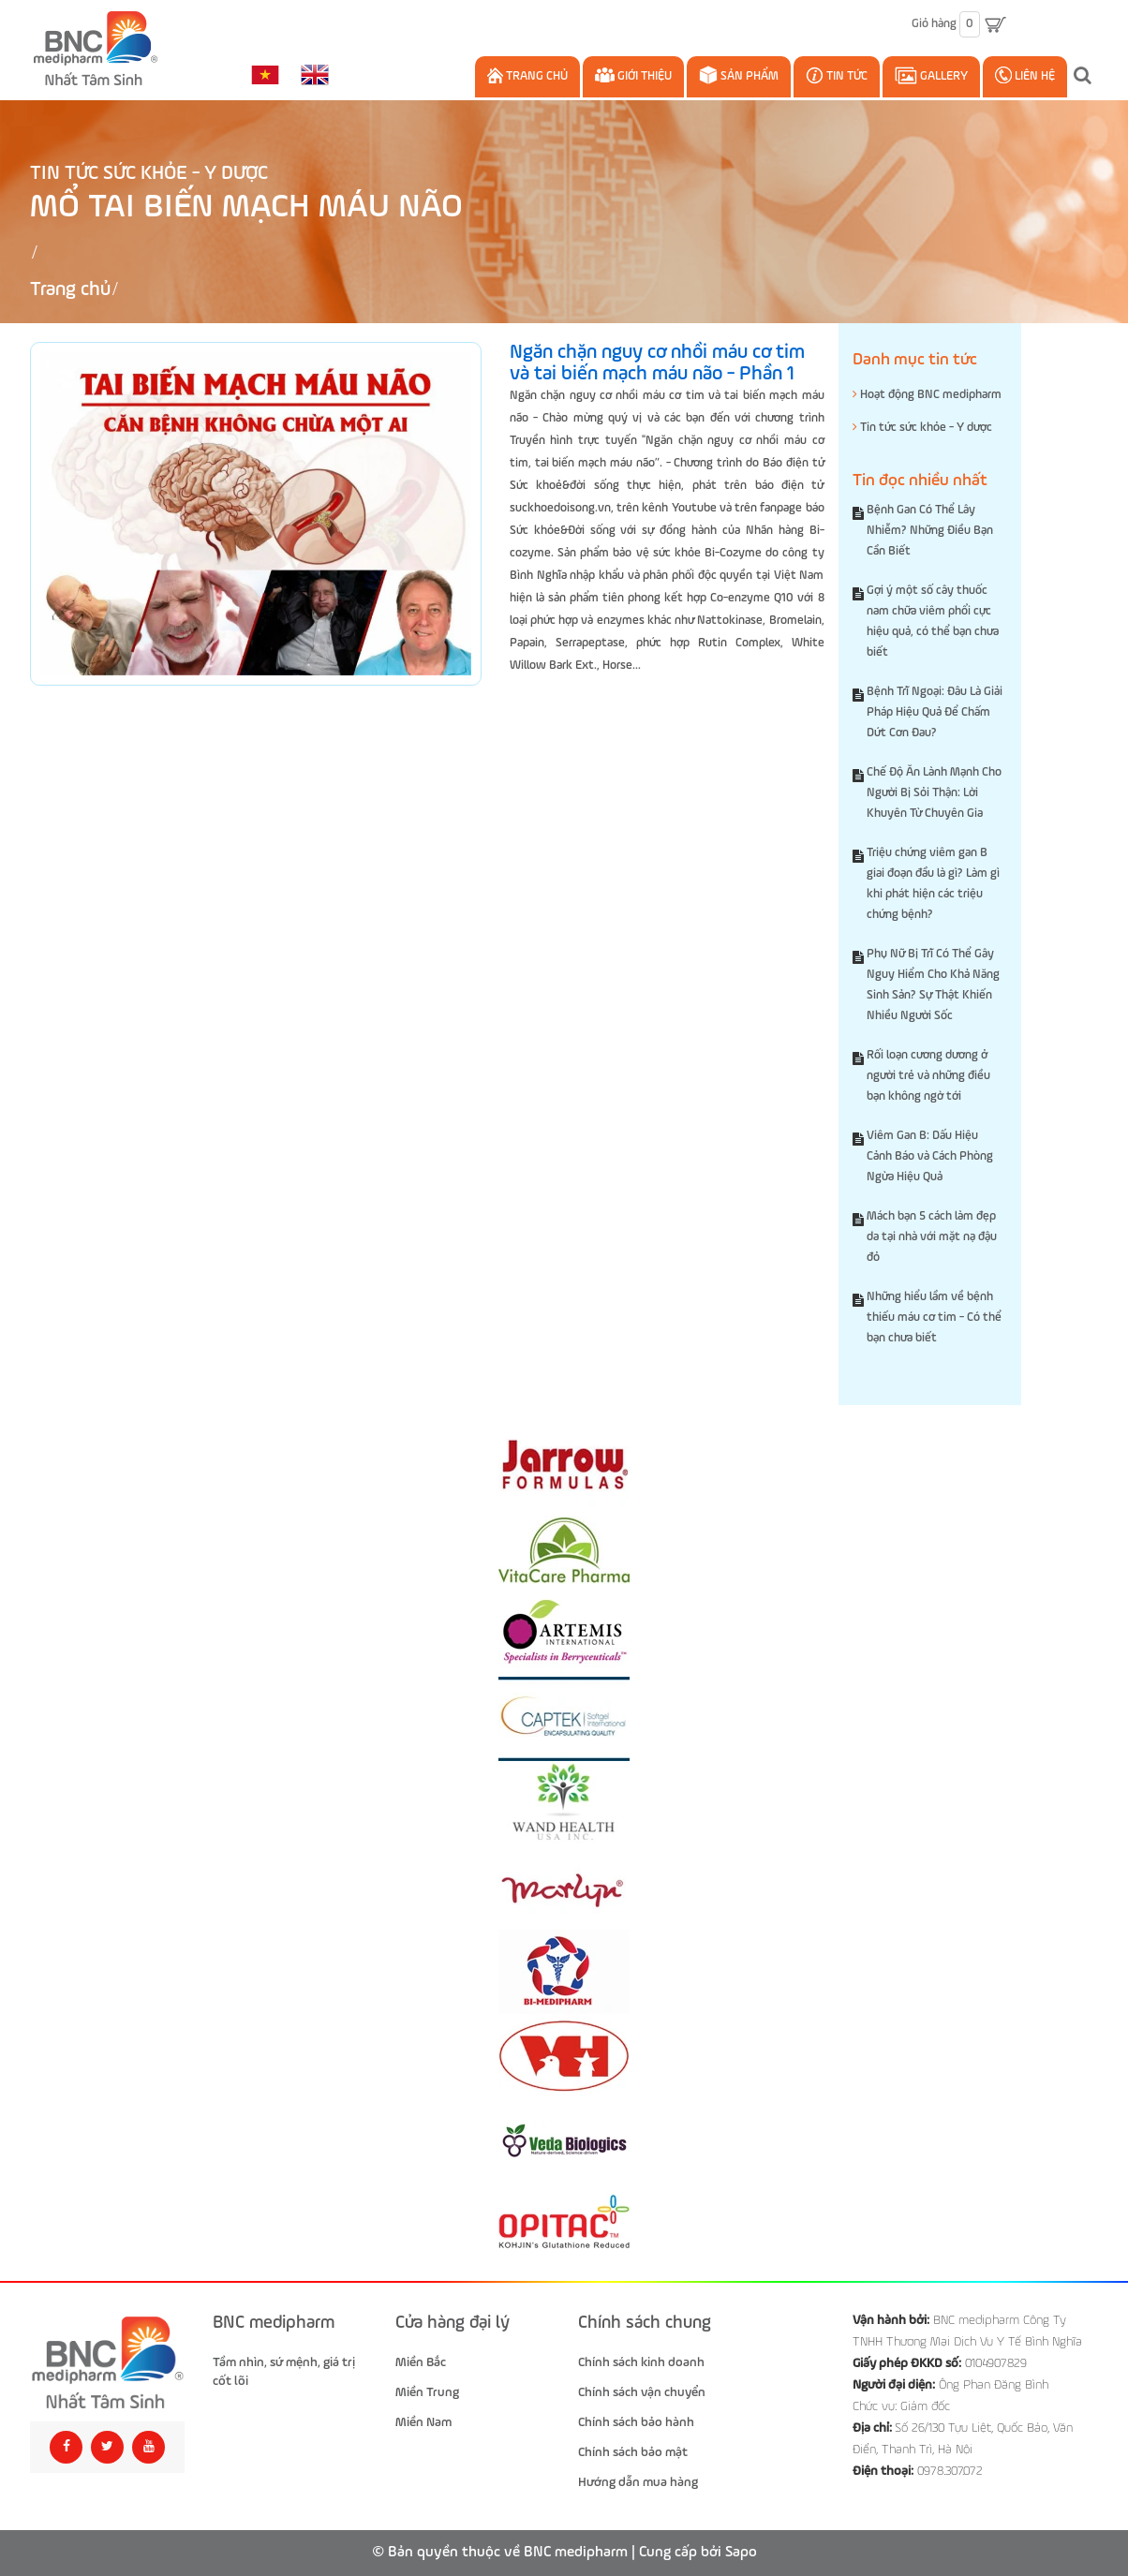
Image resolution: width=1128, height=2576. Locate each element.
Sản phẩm (739, 75)
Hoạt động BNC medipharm (927, 394)
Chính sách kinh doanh (641, 2362)
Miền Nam (423, 2422)
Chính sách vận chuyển (641, 2392)
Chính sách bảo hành (636, 2422)
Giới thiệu (633, 74)
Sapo (741, 2552)
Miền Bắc (420, 2362)
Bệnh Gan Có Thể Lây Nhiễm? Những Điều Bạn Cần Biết (930, 530)
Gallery (931, 75)
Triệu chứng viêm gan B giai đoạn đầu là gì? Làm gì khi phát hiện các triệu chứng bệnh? (933, 884)
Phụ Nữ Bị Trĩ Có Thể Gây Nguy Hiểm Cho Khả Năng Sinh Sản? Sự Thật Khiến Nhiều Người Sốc (933, 985)
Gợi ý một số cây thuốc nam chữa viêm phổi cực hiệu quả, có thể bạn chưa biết (933, 622)
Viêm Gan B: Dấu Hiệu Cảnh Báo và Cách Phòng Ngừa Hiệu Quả (930, 1156)
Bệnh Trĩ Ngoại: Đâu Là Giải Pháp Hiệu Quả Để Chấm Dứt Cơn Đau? (934, 712)
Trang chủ (527, 75)
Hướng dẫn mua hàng (638, 2482)
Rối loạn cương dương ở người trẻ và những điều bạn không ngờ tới (928, 1076)
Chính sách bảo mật (633, 2452)
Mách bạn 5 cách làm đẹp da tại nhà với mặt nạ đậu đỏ (932, 1237)
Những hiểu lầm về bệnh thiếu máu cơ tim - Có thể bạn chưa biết (934, 1317)
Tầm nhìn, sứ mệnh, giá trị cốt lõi (284, 2372)
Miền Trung (427, 2392)
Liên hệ (1025, 75)
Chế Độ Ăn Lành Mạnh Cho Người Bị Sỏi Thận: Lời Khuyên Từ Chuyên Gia (934, 793)
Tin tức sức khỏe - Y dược (149, 174)
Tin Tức (837, 75)
